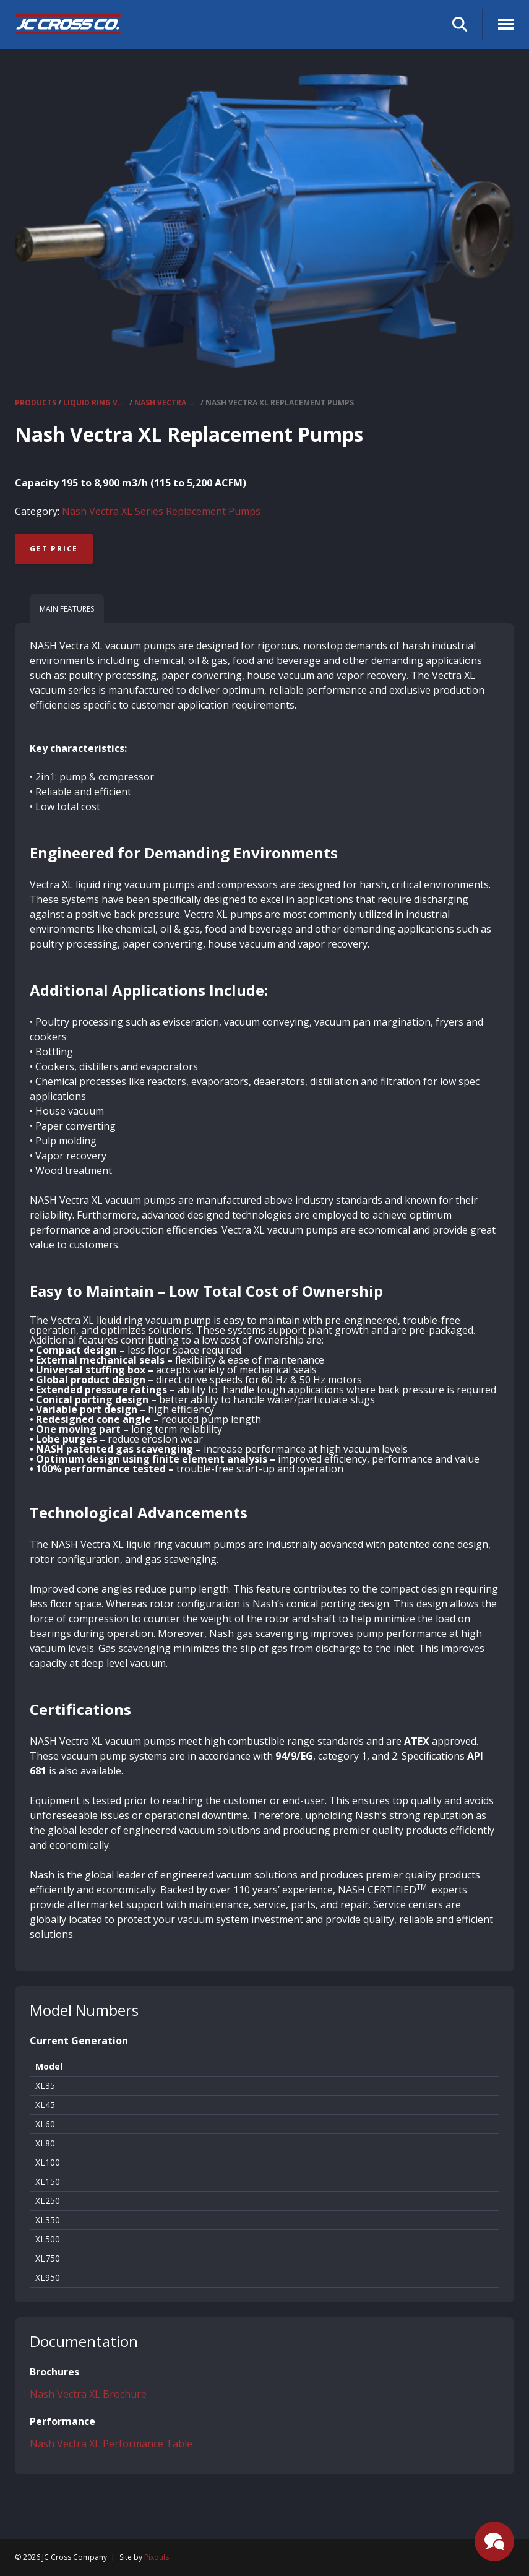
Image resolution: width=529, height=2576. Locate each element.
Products (35, 402)
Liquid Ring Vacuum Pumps (95, 402)
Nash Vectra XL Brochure (88, 2394)
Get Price (54, 548)
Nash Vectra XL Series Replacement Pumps (166, 402)
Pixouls (156, 2557)
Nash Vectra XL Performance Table (111, 2443)
